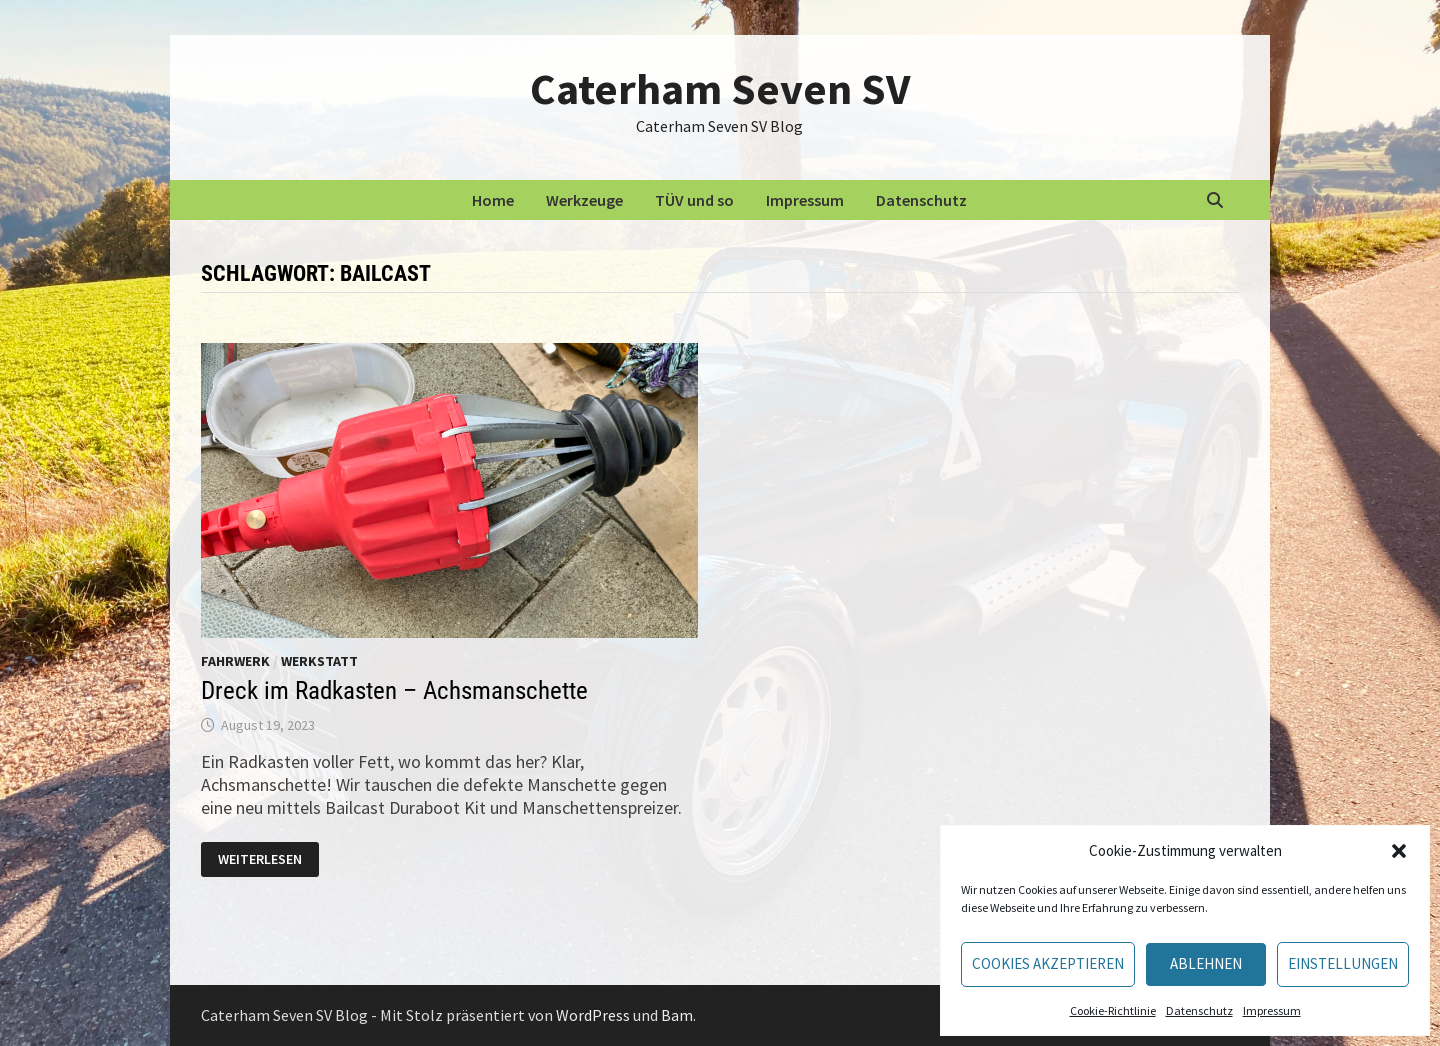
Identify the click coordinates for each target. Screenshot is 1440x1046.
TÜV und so (694, 200)
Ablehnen (1206, 963)
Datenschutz (1199, 1010)
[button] (1399, 851)
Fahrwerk (235, 661)
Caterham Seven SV (720, 88)
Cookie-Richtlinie (1113, 1010)
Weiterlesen (268, 860)
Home (493, 200)
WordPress (593, 1015)
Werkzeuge (584, 200)
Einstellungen (1343, 963)
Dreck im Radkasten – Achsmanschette (394, 690)
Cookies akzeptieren (1048, 963)
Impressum (1272, 1010)
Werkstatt (319, 661)
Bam (677, 1015)
